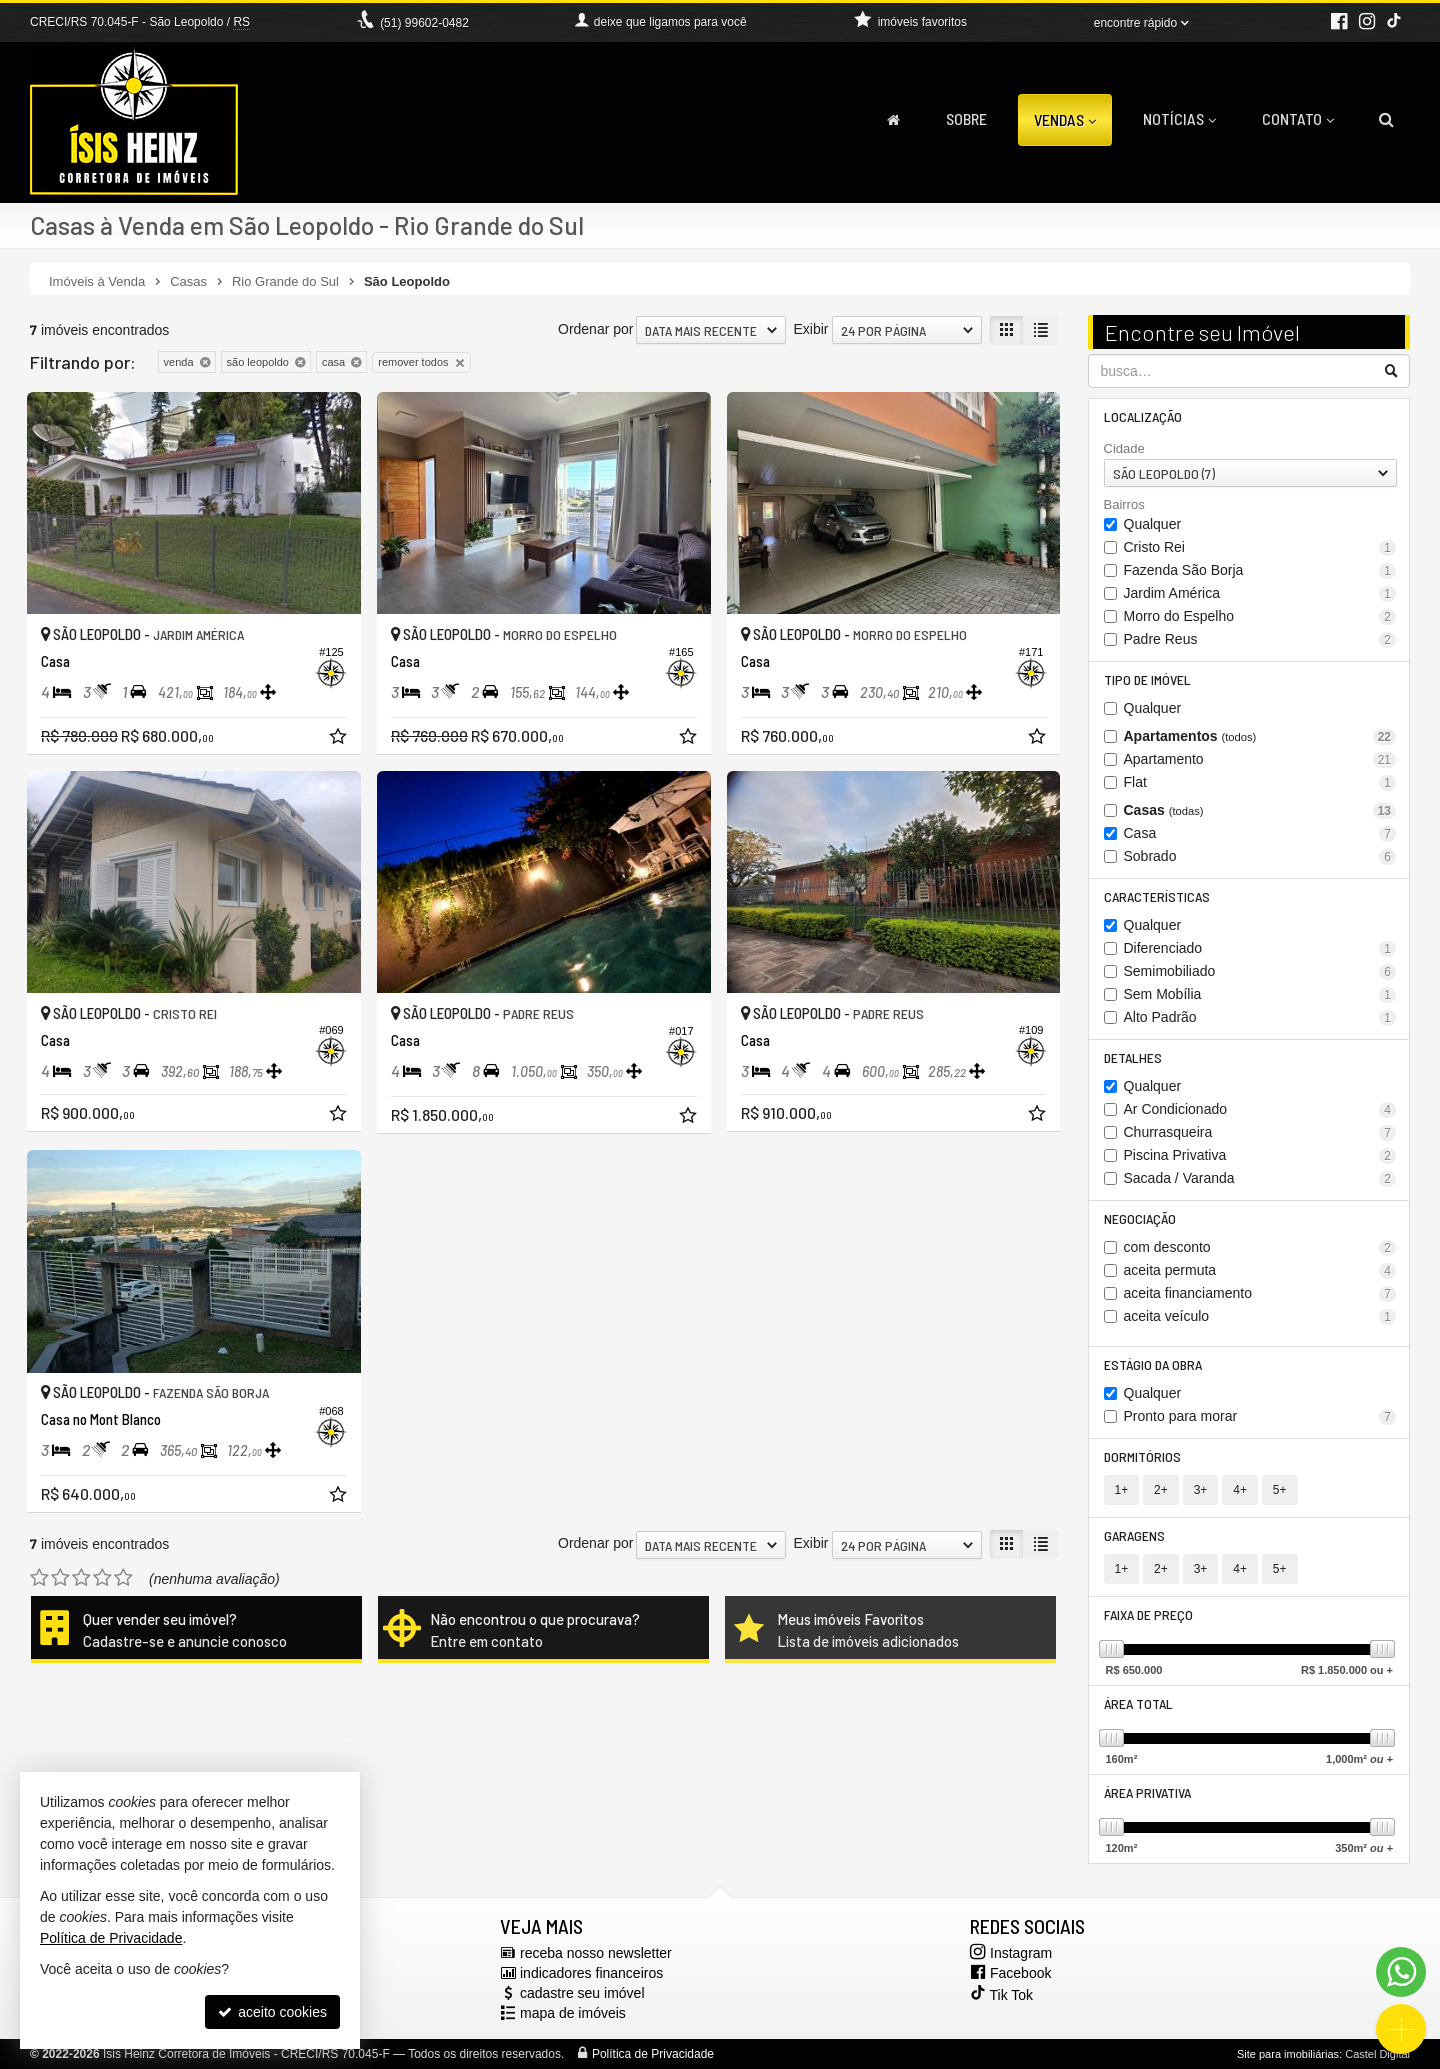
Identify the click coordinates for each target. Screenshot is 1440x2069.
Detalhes (1133, 1057)
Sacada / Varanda (1260, 1178)
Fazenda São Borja (1260, 570)
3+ (1201, 1490)
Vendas (1065, 119)
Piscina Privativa (1260, 1155)
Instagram (1021, 1953)
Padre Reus (1260, 639)
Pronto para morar (1260, 1416)
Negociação (1140, 1218)
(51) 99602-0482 (424, 23)
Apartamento (1260, 759)
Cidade (1124, 448)
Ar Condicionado (1260, 1109)
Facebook (1020, 1973)
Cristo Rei (1260, 547)
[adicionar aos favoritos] (340, 739)
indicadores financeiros (591, 1973)
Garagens (1134, 1535)
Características (1157, 896)
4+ (1240, 1490)
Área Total (1138, 1703)
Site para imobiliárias (1288, 2054)
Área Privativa (1147, 1792)
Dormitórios (1142, 1456)
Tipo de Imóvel (1147, 679)
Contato (1298, 118)
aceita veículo (1260, 1316)
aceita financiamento (1260, 1293)
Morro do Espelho (1260, 616)
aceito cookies (272, 2012)
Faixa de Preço (1148, 1614)
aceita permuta (1260, 1270)
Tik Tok (1000, 1991)
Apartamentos (1260, 736)
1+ (1122, 1490)
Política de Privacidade (653, 2054)
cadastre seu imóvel (582, 1993)
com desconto (1260, 1247)
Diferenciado (1260, 948)
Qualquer (1153, 524)
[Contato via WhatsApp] (1401, 1972)
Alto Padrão (1260, 1017)
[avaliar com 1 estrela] (39, 1578)
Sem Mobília (1260, 994)
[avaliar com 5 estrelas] (123, 1578)
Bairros (1124, 504)
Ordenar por (595, 329)
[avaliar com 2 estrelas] (60, 1578)
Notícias (1179, 118)
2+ (1161, 1490)
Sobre (966, 118)
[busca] (1386, 119)
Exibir (810, 329)
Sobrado (1260, 856)
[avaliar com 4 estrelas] (102, 1578)
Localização (1143, 416)
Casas (1260, 810)
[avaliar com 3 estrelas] (81, 1578)
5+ (1280, 1490)
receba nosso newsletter (596, 1953)
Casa (1260, 833)
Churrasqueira (1260, 1132)
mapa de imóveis (573, 2013)
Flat (1260, 782)
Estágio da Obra (1153, 1364)
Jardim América (1260, 593)
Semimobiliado (1260, 971)
